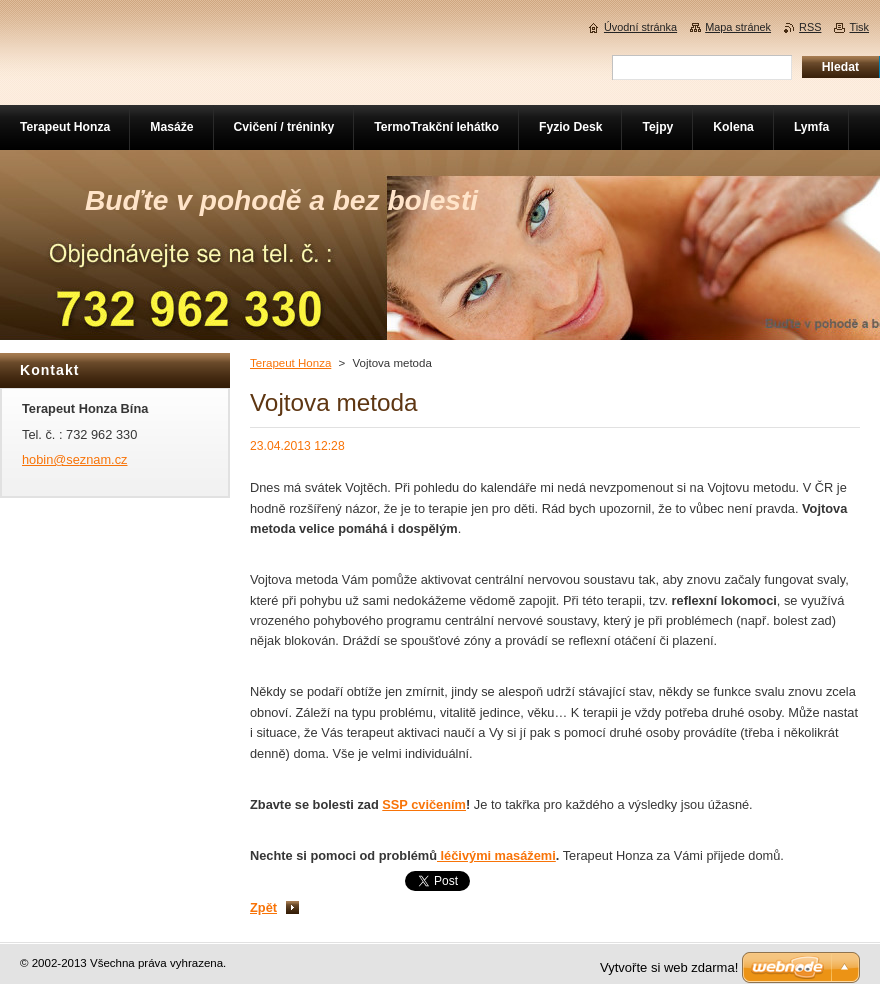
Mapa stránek (738, 27)
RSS (810, 27)
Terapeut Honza (290, 363)
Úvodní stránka (640, 27)
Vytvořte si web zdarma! (669, 967)
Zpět (263, 907)
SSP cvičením (424, 804)
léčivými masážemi (496, 855)
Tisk (859, 27)
